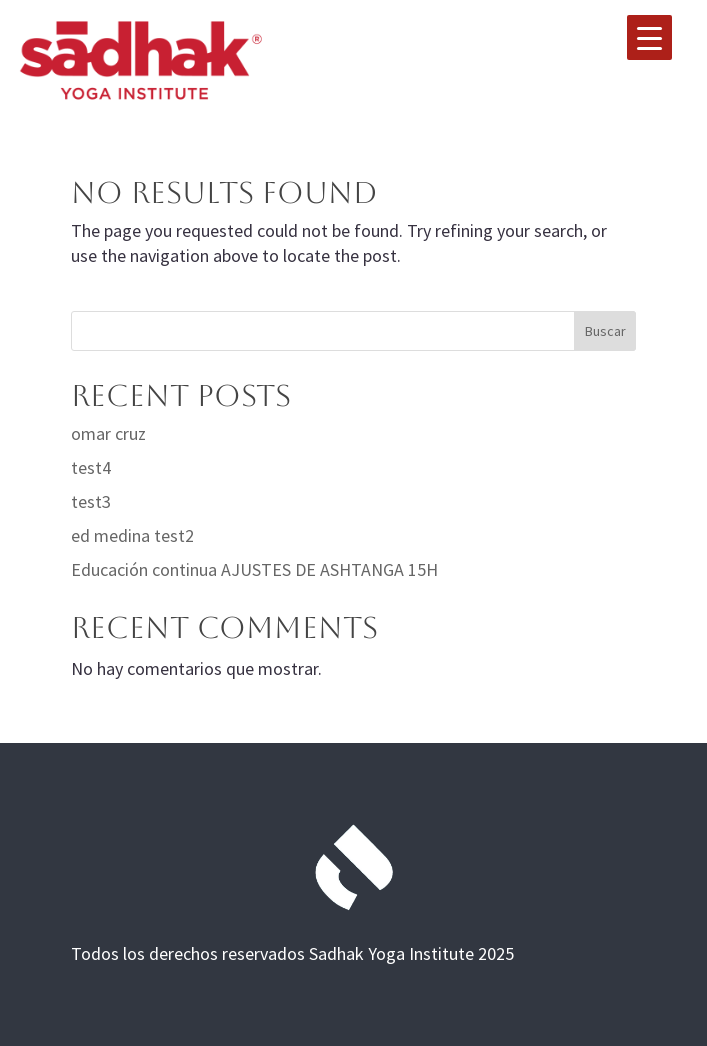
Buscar (605, 331)
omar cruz (108, 433)
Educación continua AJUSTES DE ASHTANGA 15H (254, 569)
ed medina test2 (132, 535)
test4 (91, 467)
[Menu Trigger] (649, 37)
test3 (91, 501)
